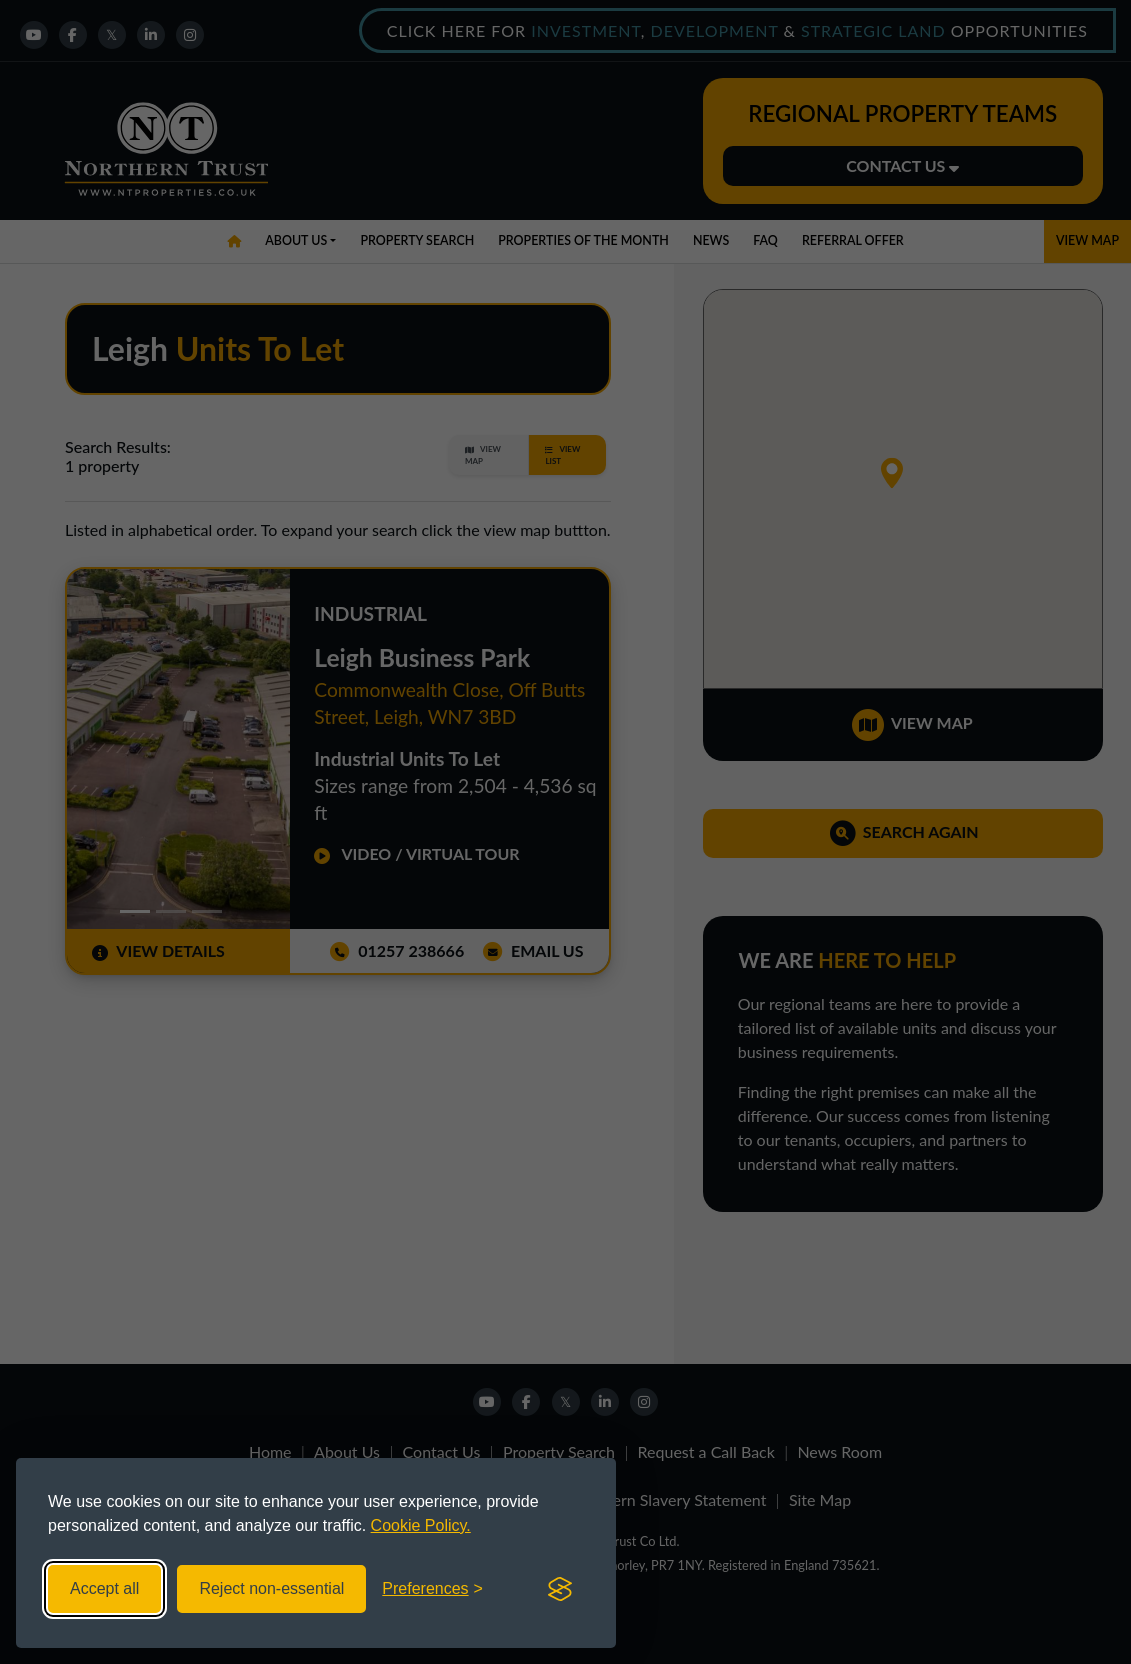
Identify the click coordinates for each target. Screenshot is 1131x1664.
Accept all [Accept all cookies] (104, 1588)
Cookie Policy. (421, 1525)
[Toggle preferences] (432, 1589)
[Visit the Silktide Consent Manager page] (560, 1589)
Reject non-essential (271, 1588)
